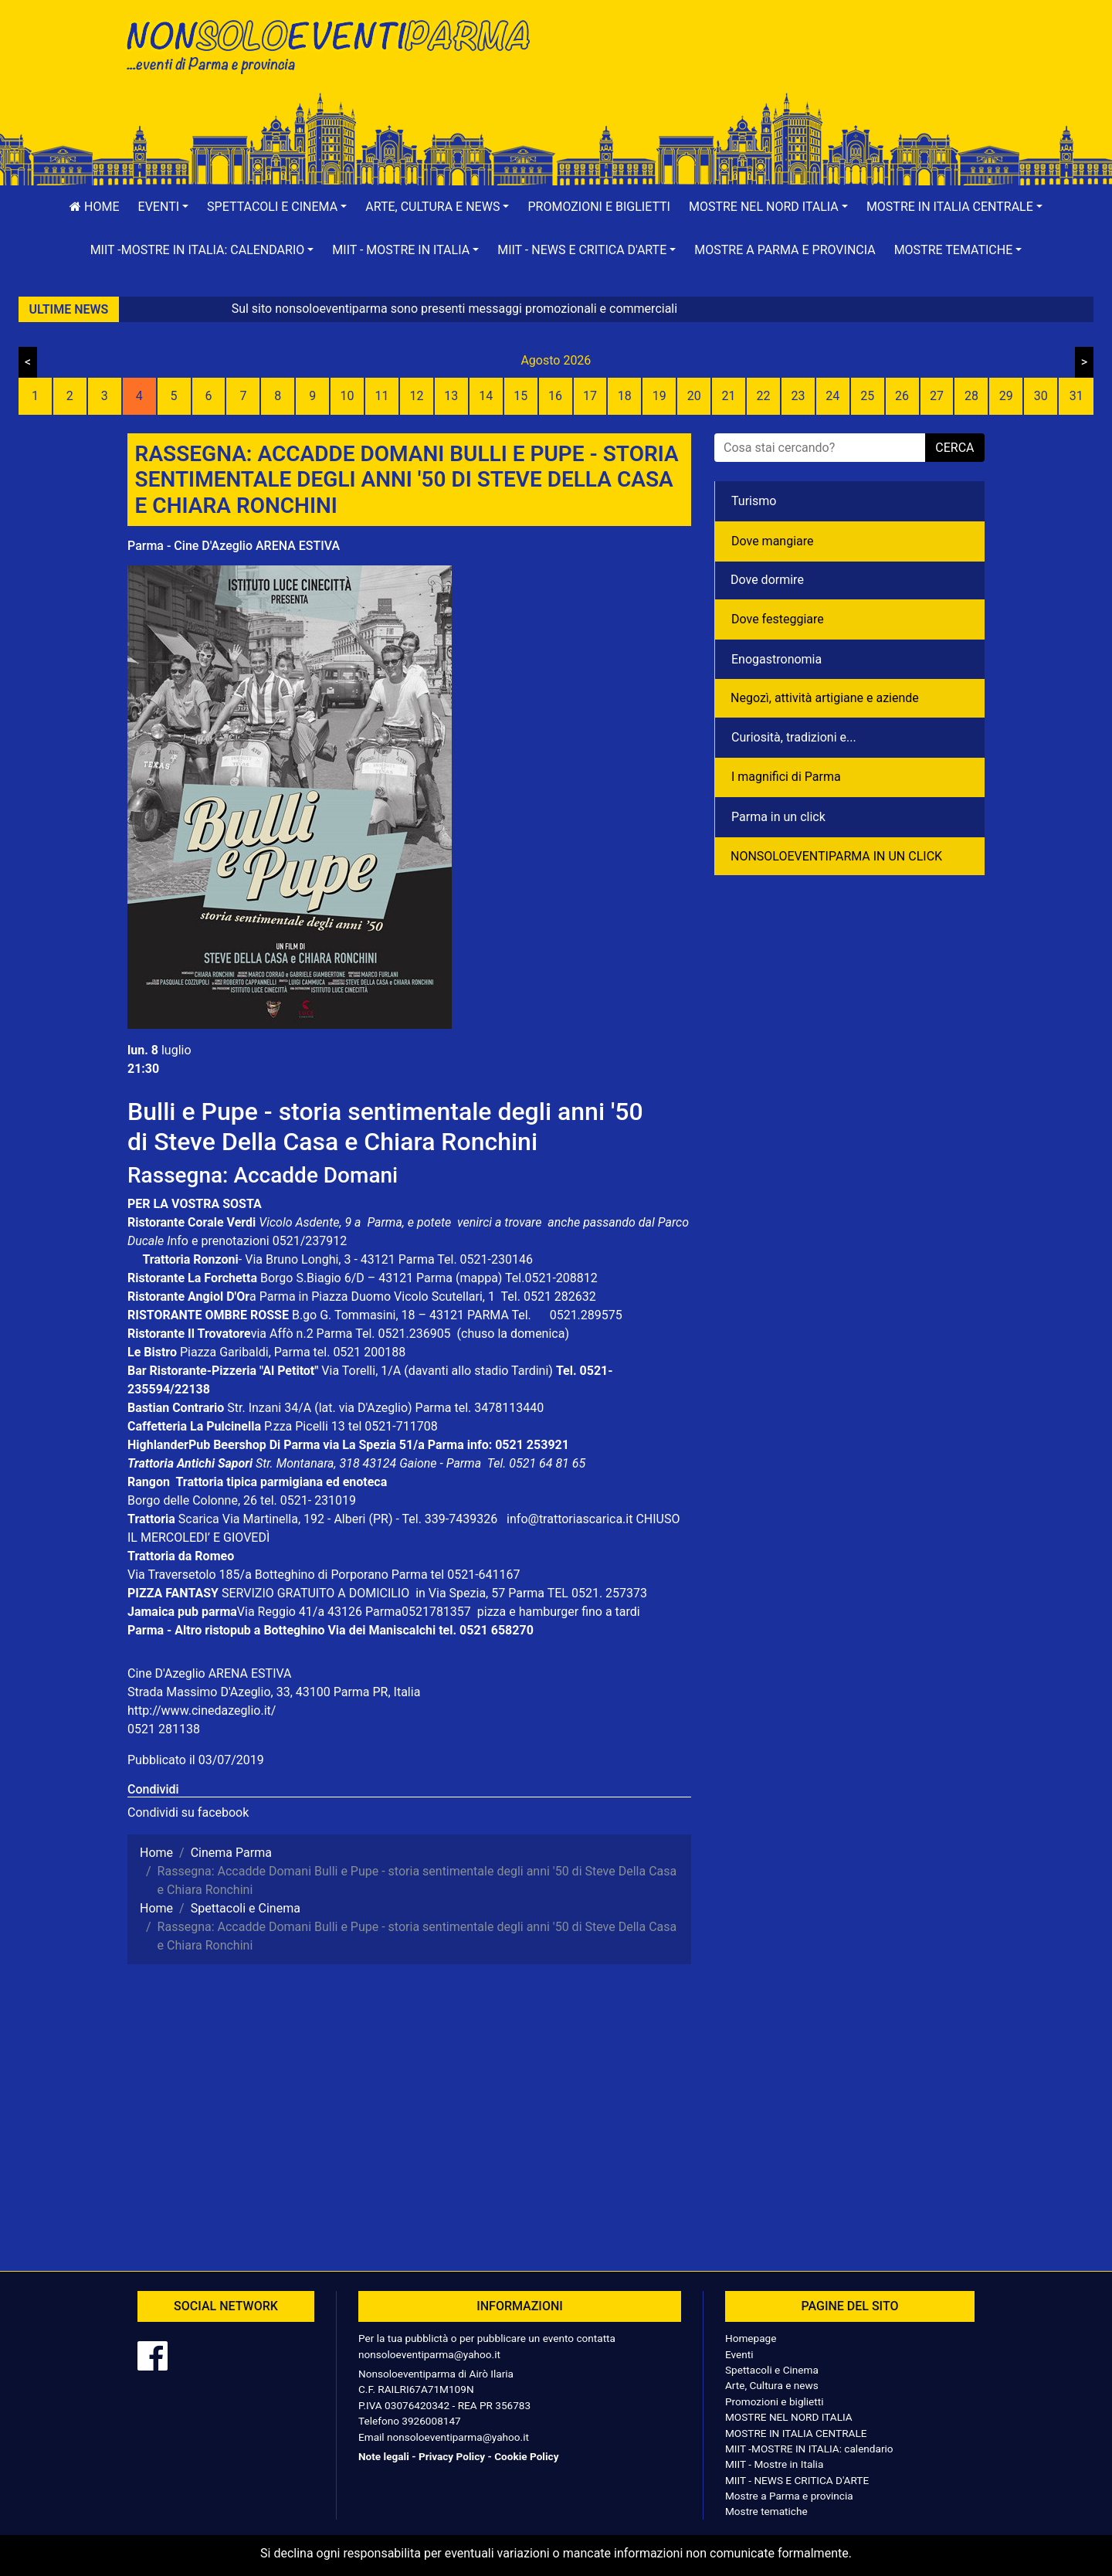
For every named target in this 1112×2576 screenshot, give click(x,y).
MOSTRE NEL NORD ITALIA (789, 2417)
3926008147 (431, 2421)
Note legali (383, 2456)
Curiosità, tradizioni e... (793, 737)
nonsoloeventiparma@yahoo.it (429, 2354)
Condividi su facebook (188, 1812)
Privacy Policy (452, 2456)
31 (1076, 396)
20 (694, 396)
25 (867, 396)
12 (416, 396)
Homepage (750, 2338)
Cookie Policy (526, 2456)
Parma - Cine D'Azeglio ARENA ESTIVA (233, 545)
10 (347, 396)
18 (625, 396)
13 (451, 396)
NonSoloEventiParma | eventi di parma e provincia (335, 44)
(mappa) (480, 1278)
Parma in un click (778, 816)
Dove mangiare (772, 541)
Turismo (753, 501)
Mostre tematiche (766, 2511)
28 (971, 396)
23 (798, 396)
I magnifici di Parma (786, 776)
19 (659, 396)
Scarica (200, 1519)
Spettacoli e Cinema (772, 2370)
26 (902, 396)
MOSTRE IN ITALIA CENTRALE (795, 2433)
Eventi (739, 2354)
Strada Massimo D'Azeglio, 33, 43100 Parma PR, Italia (273, 1692)
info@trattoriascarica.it (569, 1519)
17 (590, 396)
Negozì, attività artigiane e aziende (825, 698)
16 (555, 396)
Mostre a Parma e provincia (784, 250)
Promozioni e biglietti (598, 206)
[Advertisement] (776, 62)
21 (729, 396)
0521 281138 (163, 1729)
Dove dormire (767, 579)
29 (1006, 396)
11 (382, 396)
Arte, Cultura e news (772, 2385)
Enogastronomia (776, 659)
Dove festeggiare (777, 619)
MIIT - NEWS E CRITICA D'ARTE (797, 2480)
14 (486, 396)
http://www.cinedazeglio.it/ (201, 1710)
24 (832, 396)
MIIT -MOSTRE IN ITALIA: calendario (809, 2448)
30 (1041, 396)
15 (520, 396)
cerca (954, 447)
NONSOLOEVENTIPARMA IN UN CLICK (836, 856)
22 (763, 396)
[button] (163, 207)
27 (937, 396)
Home (94, 206)
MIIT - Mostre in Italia (774, 2464)
